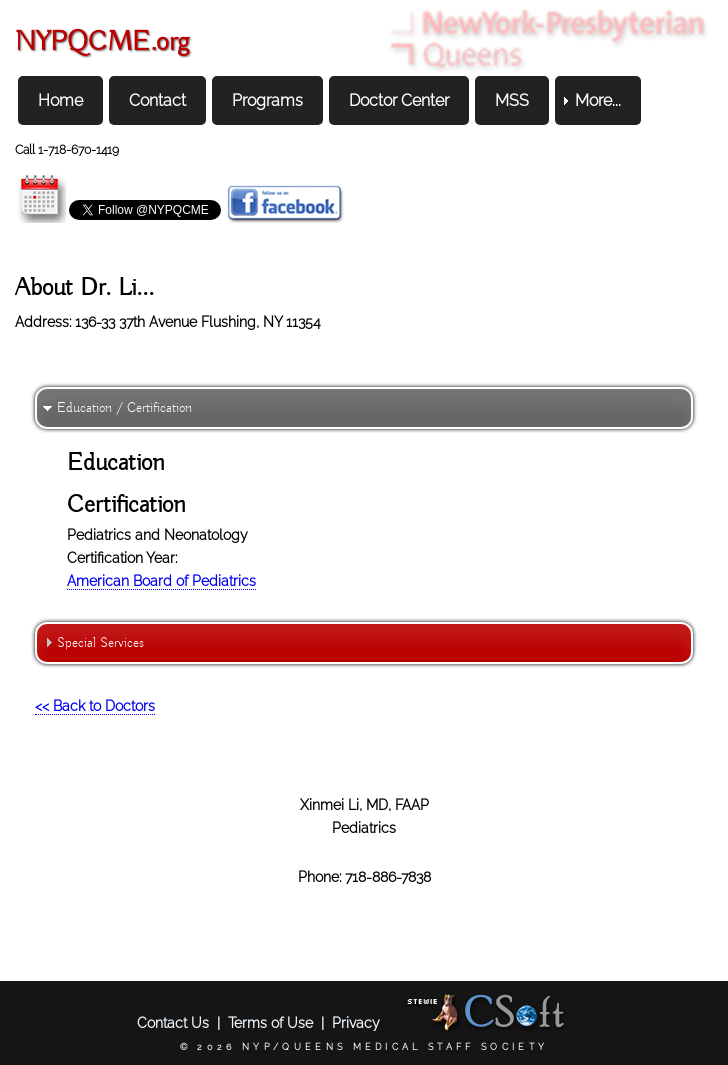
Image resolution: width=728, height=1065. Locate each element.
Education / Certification (124, 408)
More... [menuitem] (598, 100)
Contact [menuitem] (157, 100)
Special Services (100, 643)
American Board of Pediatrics (161, 580)
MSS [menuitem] (512, 100)
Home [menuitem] (60, 100)
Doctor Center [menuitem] (399, 100)
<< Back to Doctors (95, 705)
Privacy (356, 1022)
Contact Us (173, 1022)
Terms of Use (270, 1022)
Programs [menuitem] (267, 100)
